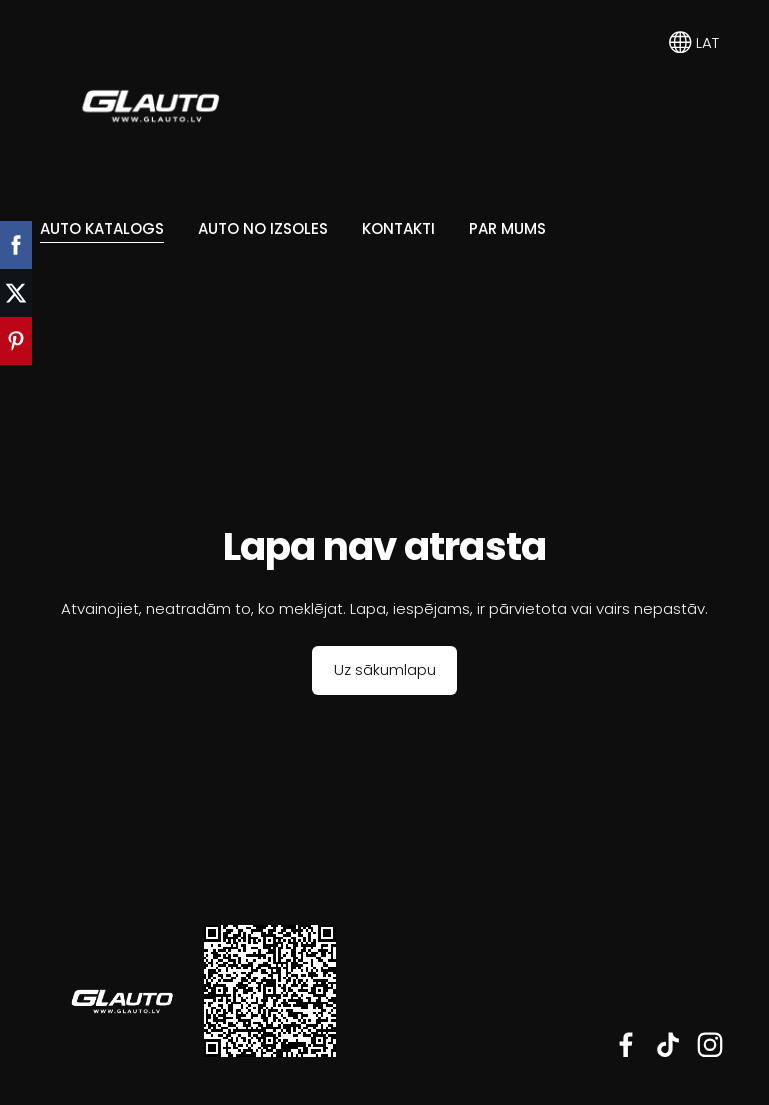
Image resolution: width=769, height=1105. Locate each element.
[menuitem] (54, 301)
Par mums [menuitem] (507, 228)
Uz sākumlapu (385, 669)
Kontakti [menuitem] (398, 228)
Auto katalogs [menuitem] (102, 228)
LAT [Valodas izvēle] (694, 42)
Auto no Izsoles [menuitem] (263, 228)
